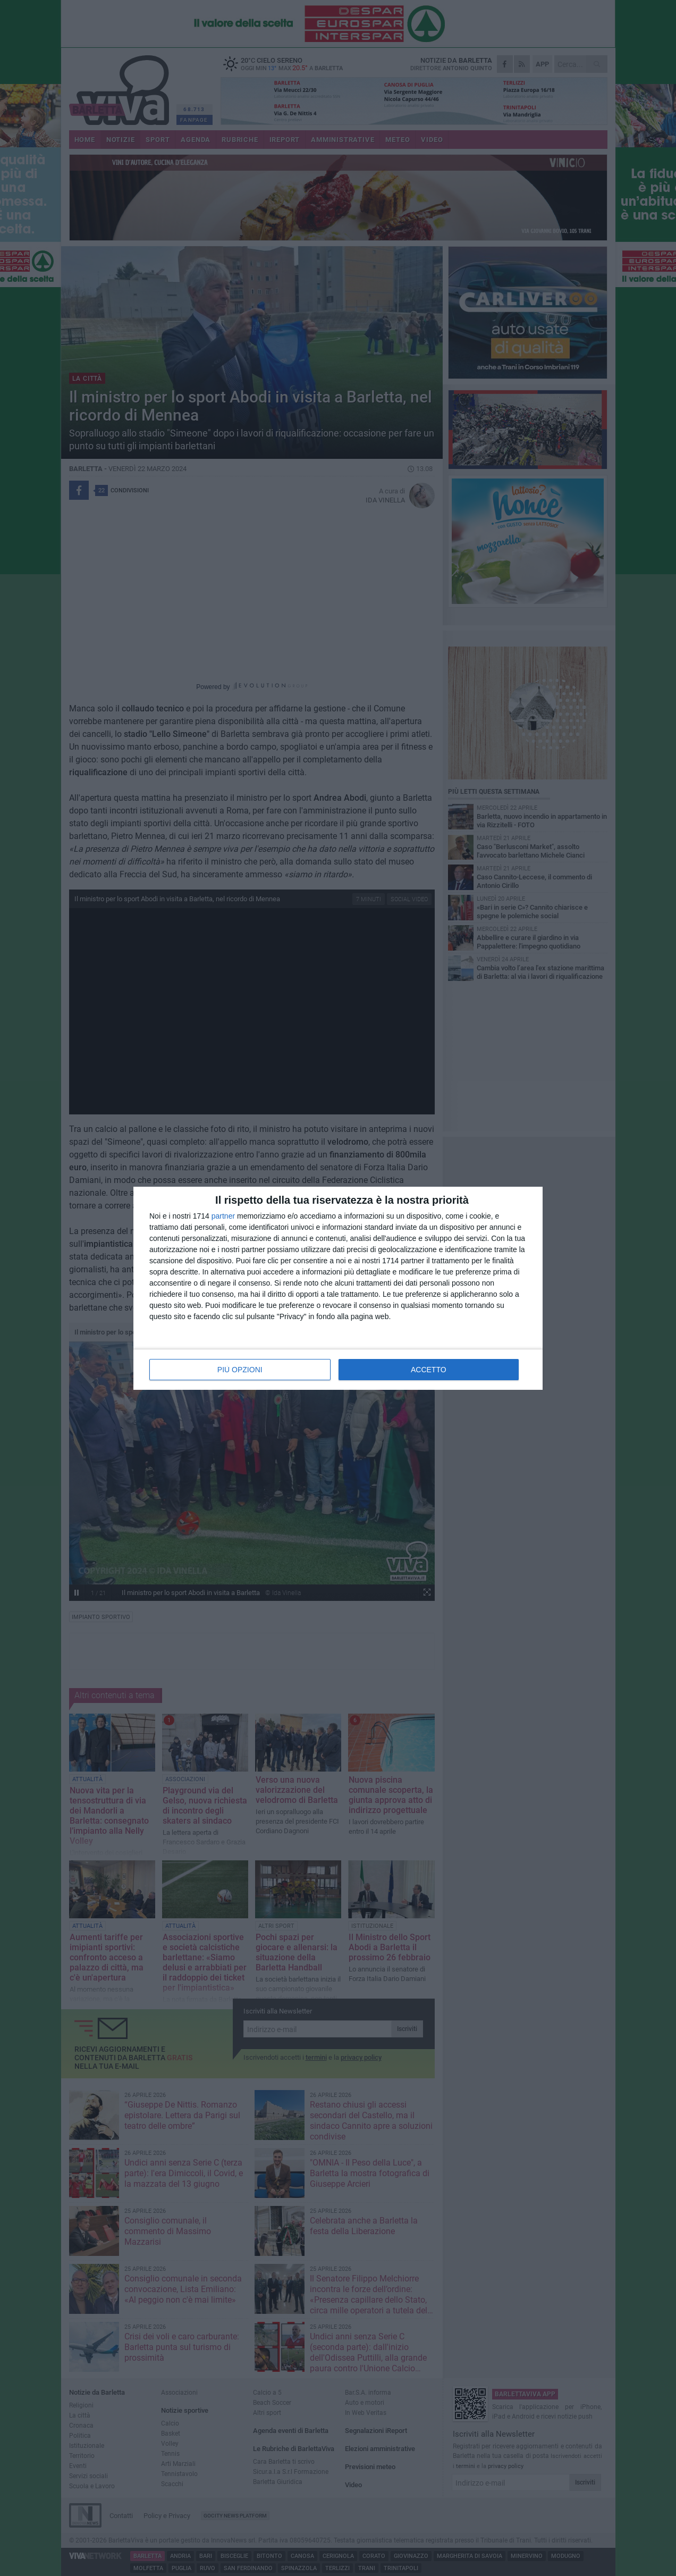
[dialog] (338, 1288)
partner (223, 1216)
